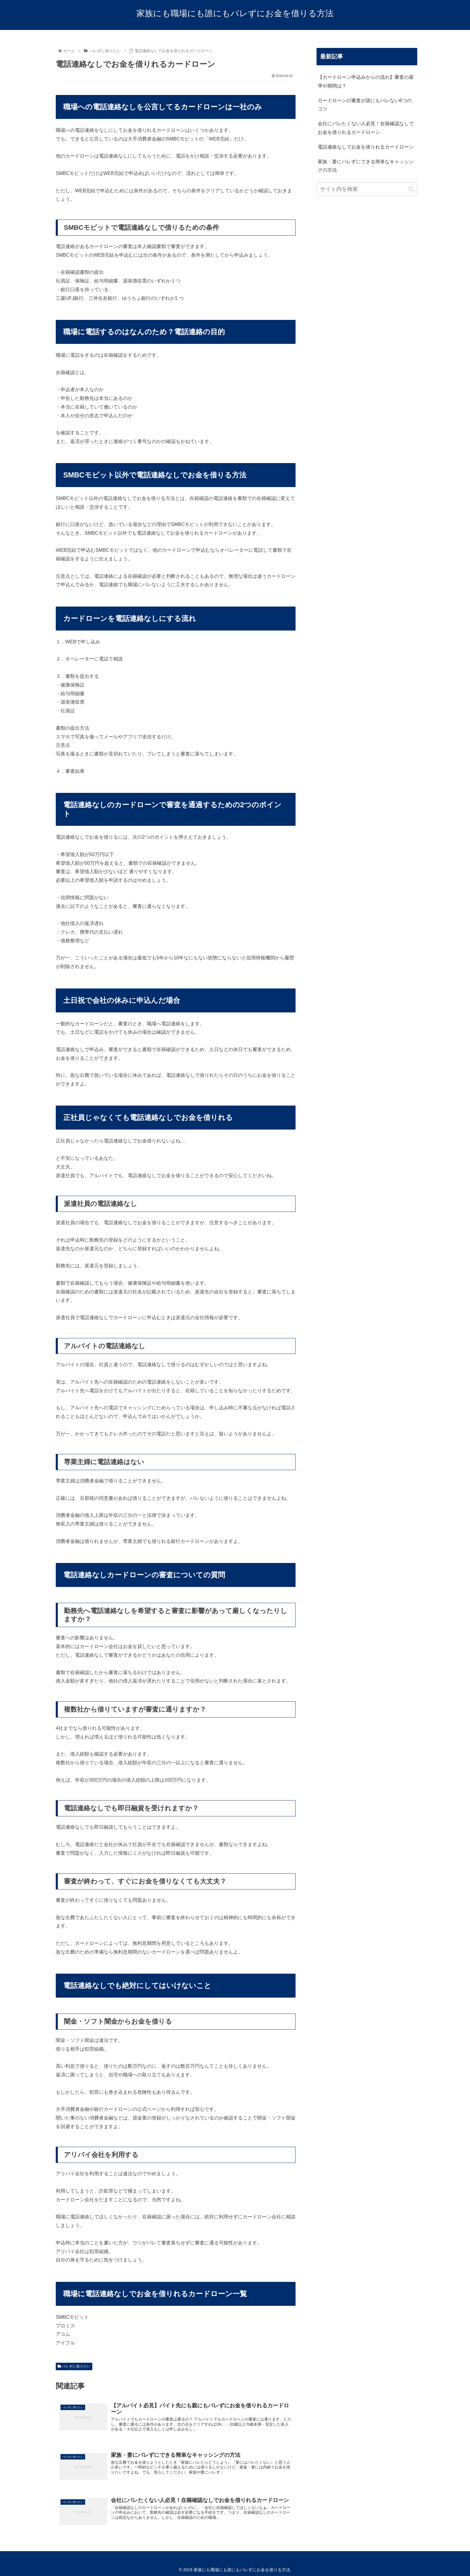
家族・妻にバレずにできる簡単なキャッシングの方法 (366, 166)
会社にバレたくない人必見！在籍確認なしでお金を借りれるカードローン (366, 128)
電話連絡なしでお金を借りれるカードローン (366, 146)
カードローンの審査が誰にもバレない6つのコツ (365, 105)
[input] (367, 189)
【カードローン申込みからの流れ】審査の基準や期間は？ (366, 81)
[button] (411, 189)
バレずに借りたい (74, 2366)
